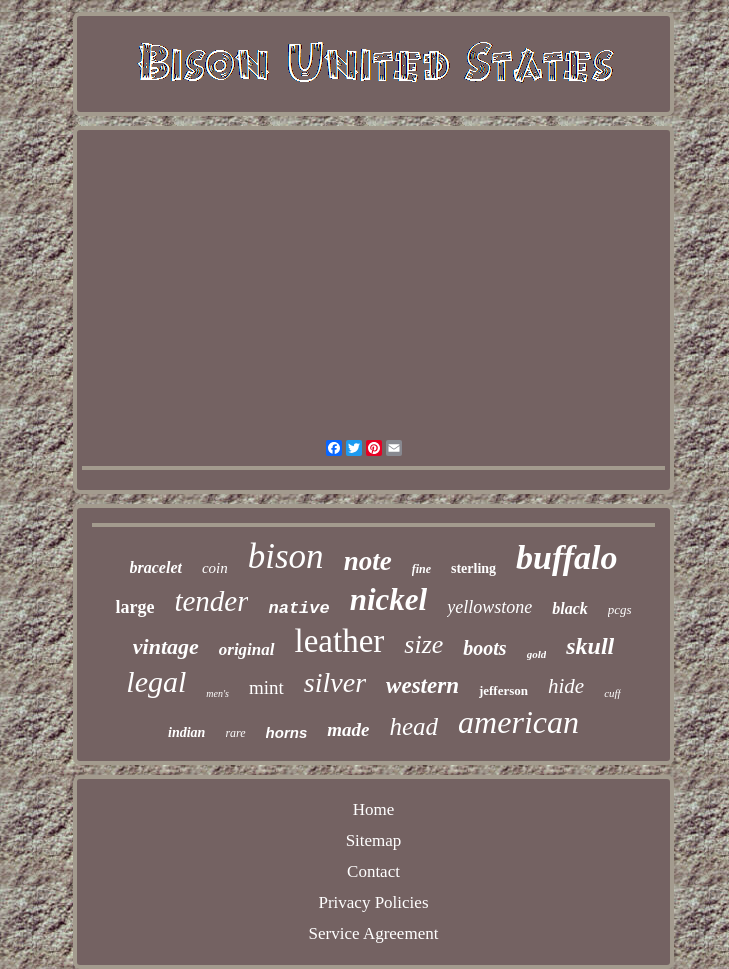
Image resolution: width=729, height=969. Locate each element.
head (414, 726)
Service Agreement (374, 933)
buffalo (566, 557)
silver (335, 682)
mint (266, 687)
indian (186, 732)
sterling (473, 568)
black (570, 608)
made (348, 729)
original (247, 649)
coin (215, 568)
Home (374, 809)
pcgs (620, 609)
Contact (373, 871)
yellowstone (489, 607)
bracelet (156, 567)
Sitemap (374, 840)
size (423, 644)
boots (484, 648)
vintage (166, 646)
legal (156, 681)
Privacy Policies (373, 902)
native (298, 608)
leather (340, 641)
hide (566, 686)
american (518, 722)
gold (537, 654)
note (368, 561)
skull (590, 646)
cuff (612, 693)
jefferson (503, 690)
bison (286, 556)
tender (211, 601)
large (134, 607)
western (422, 685)
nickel (389, 599)
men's (217, 693)
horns (287, 732)
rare (235, 733)
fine (421, 569)
